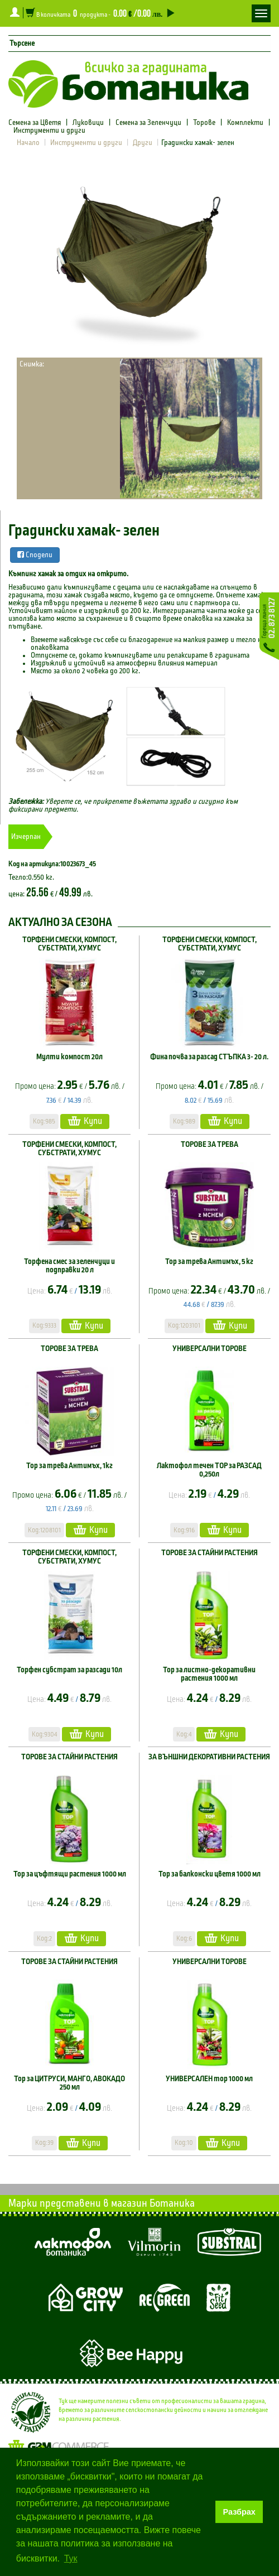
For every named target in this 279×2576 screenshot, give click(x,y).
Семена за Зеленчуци (148, 123)
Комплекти (245, 123)
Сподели (34, 555)
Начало (28, 143)
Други (142, 143)
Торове (204, 123)
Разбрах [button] (239, 2511)
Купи (85, 1121)
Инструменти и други (49, 130)
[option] (139, 260)
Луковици (88, 123)
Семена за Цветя (35, 123)
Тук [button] (71, 2558)
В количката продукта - (99, 12)
